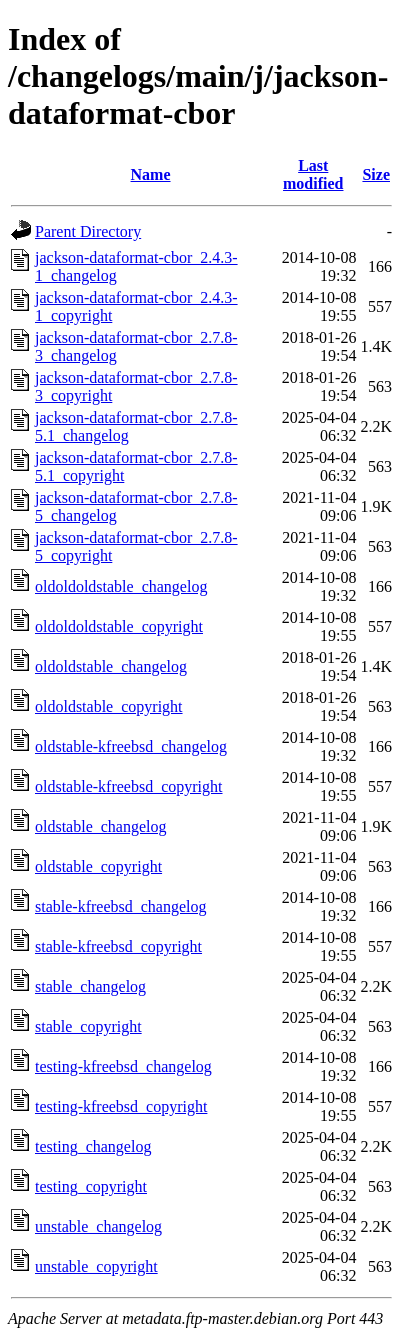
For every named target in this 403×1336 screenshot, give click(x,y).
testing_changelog (93, 1146)
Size (376, 174)
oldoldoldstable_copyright (119, 626)
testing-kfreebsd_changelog (123, 1066)
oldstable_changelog (101, 826)
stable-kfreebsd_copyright (118, 946)
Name (151, 174)
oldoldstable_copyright (109, 706)
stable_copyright (88, 1026)
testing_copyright (91, 1186)
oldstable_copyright (98, 866)
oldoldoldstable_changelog (121, 586)
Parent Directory (88, 231)
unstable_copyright (96, 1266)
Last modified (313, 174)
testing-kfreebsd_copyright (121, 1106)
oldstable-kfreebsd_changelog (131, 746)
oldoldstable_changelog (111, 666)
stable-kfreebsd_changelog (120, 906)
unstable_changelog (98, 1226)
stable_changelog (90, 986)
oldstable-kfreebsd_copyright (129, 786)
